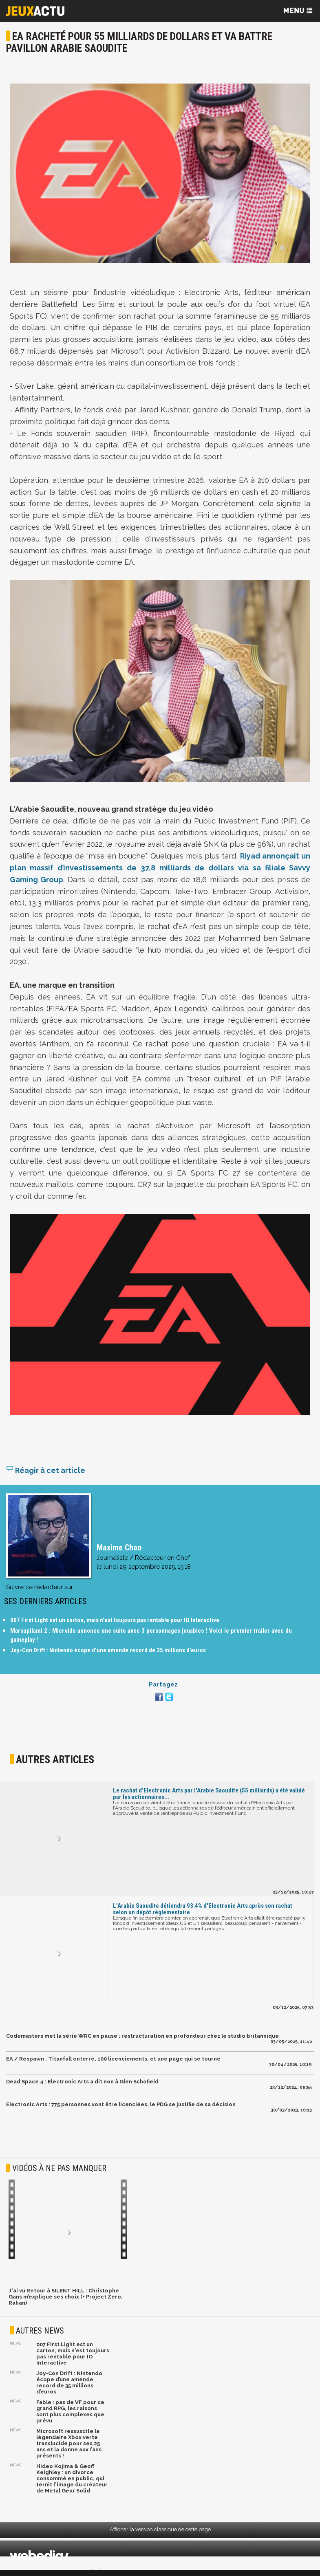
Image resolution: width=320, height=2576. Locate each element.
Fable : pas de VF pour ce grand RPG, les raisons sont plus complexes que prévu (70, 2411)
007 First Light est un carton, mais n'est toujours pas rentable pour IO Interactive (114, 1620)
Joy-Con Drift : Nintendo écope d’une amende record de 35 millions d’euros (108, 1650)
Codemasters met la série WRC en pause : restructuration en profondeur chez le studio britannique (142, 2036)
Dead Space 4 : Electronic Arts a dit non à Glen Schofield (82, 2081)
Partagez (163, 1684)
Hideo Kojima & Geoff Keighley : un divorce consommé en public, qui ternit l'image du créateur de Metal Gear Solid (72, 2478)
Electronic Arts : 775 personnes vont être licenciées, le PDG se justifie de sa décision (121, 2104)
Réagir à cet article (45, 1470)
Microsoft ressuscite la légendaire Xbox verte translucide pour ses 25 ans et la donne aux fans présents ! (69, 2443)
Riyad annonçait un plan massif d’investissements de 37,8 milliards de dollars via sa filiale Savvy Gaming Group (160, 868)
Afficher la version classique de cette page (160, 2529)
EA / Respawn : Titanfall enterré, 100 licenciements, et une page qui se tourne (113, 2059)
